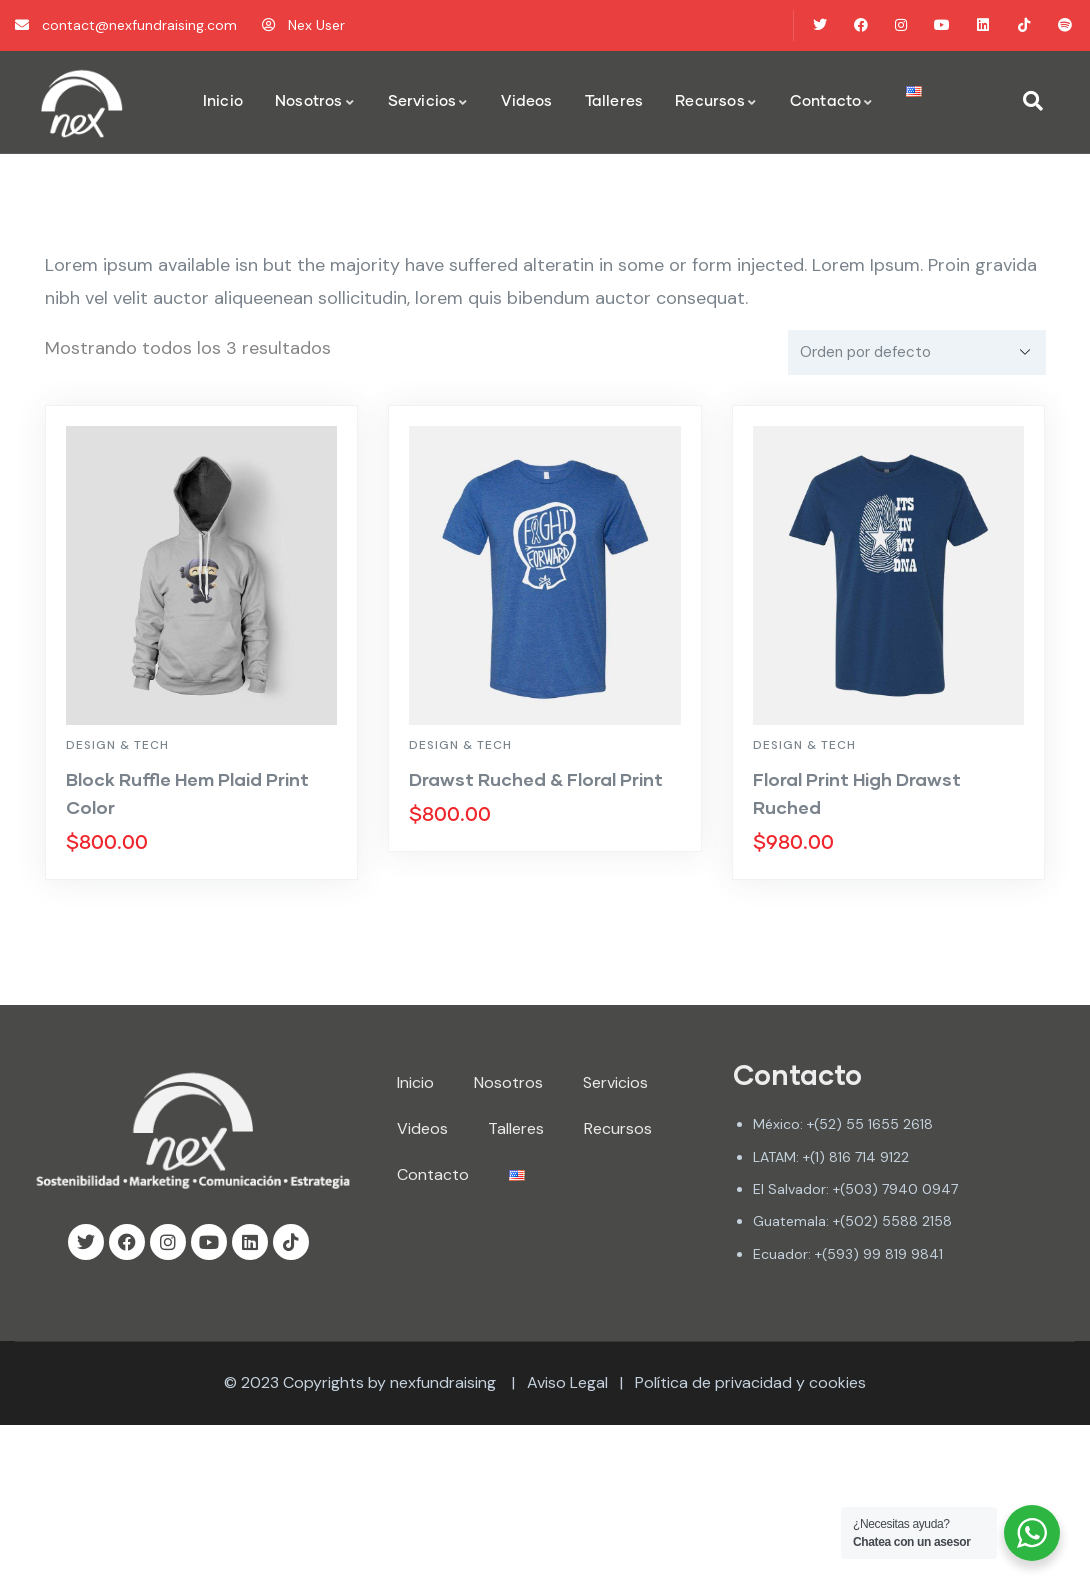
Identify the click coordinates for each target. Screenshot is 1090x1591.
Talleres (516, 1128)
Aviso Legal (567, 1382)
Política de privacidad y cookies (750, 1382)
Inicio (415, 1082)
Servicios (615, 1082)
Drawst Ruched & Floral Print (536, 779)
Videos (422, 1128)
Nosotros (508, 1082)
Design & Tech (117, 745)
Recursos (618, 1128)
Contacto (433, 1174)
